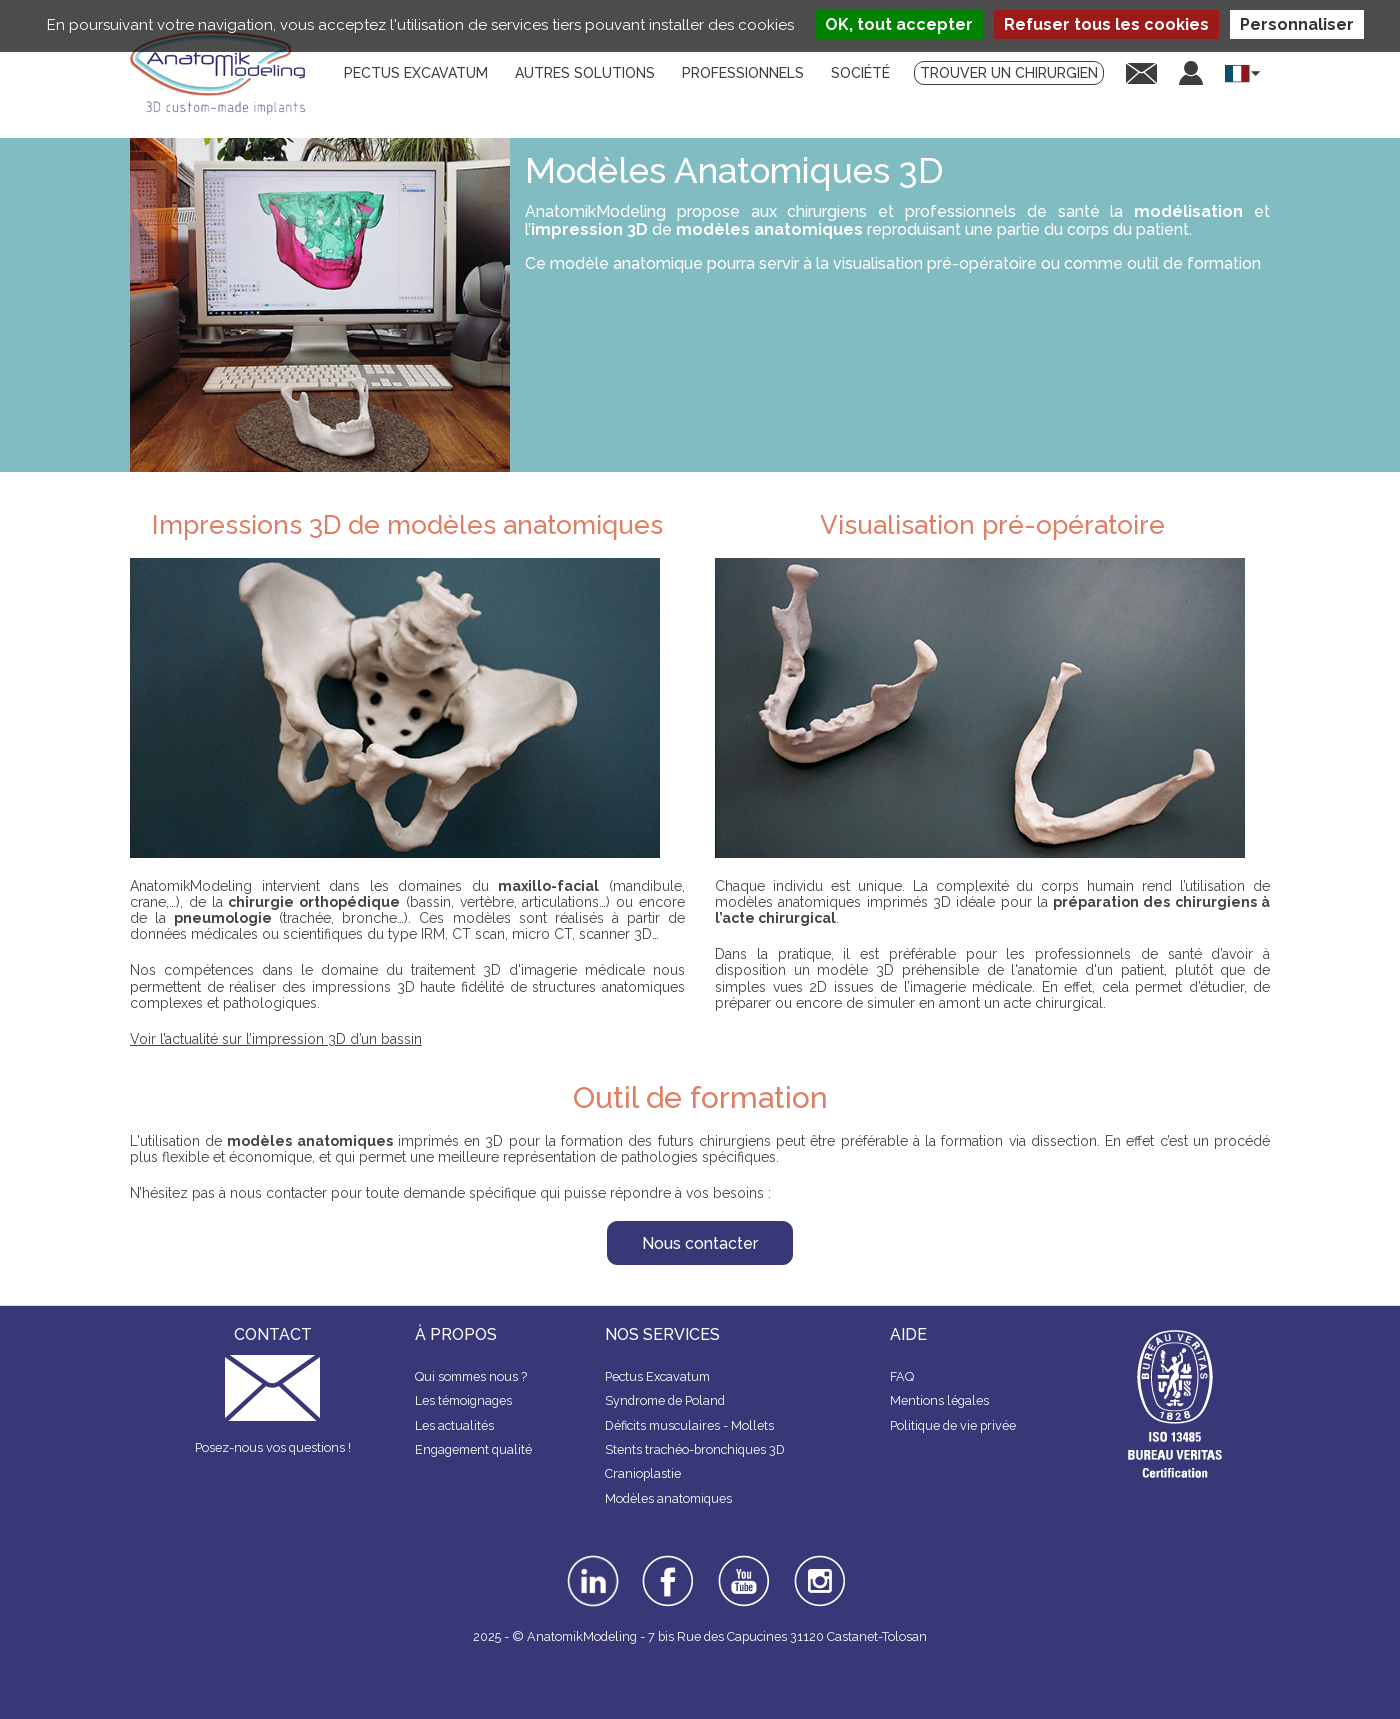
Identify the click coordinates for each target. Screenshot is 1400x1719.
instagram (817, 1569)
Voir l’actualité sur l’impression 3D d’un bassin (276, 1039)
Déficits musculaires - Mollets (689, 1425)
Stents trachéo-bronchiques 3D (695, 1449)
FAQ (902, 1376)
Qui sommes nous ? (471, 1376)
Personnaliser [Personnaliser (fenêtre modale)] (1297, 24)
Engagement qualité (473, 1449)
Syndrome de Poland (665, 1400)
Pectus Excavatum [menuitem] (416, 73)
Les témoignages (463, 1400)
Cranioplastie (643, 1473)
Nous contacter (700, 1243)
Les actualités (454, 1425)
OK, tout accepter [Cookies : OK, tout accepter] (899, 24)
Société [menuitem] (860, 73)
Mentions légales (939, 1400)
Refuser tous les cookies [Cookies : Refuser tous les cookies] (1106, 24)
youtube (742, 1562)
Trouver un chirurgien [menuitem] (1009, 73)
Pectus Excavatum (657, 1376)
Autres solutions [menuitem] (585, 73)
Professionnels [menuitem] (743, 73)
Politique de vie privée (953, 1425)
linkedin (590, 1562)
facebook (668, 1562)
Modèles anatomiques (668, 1498)
